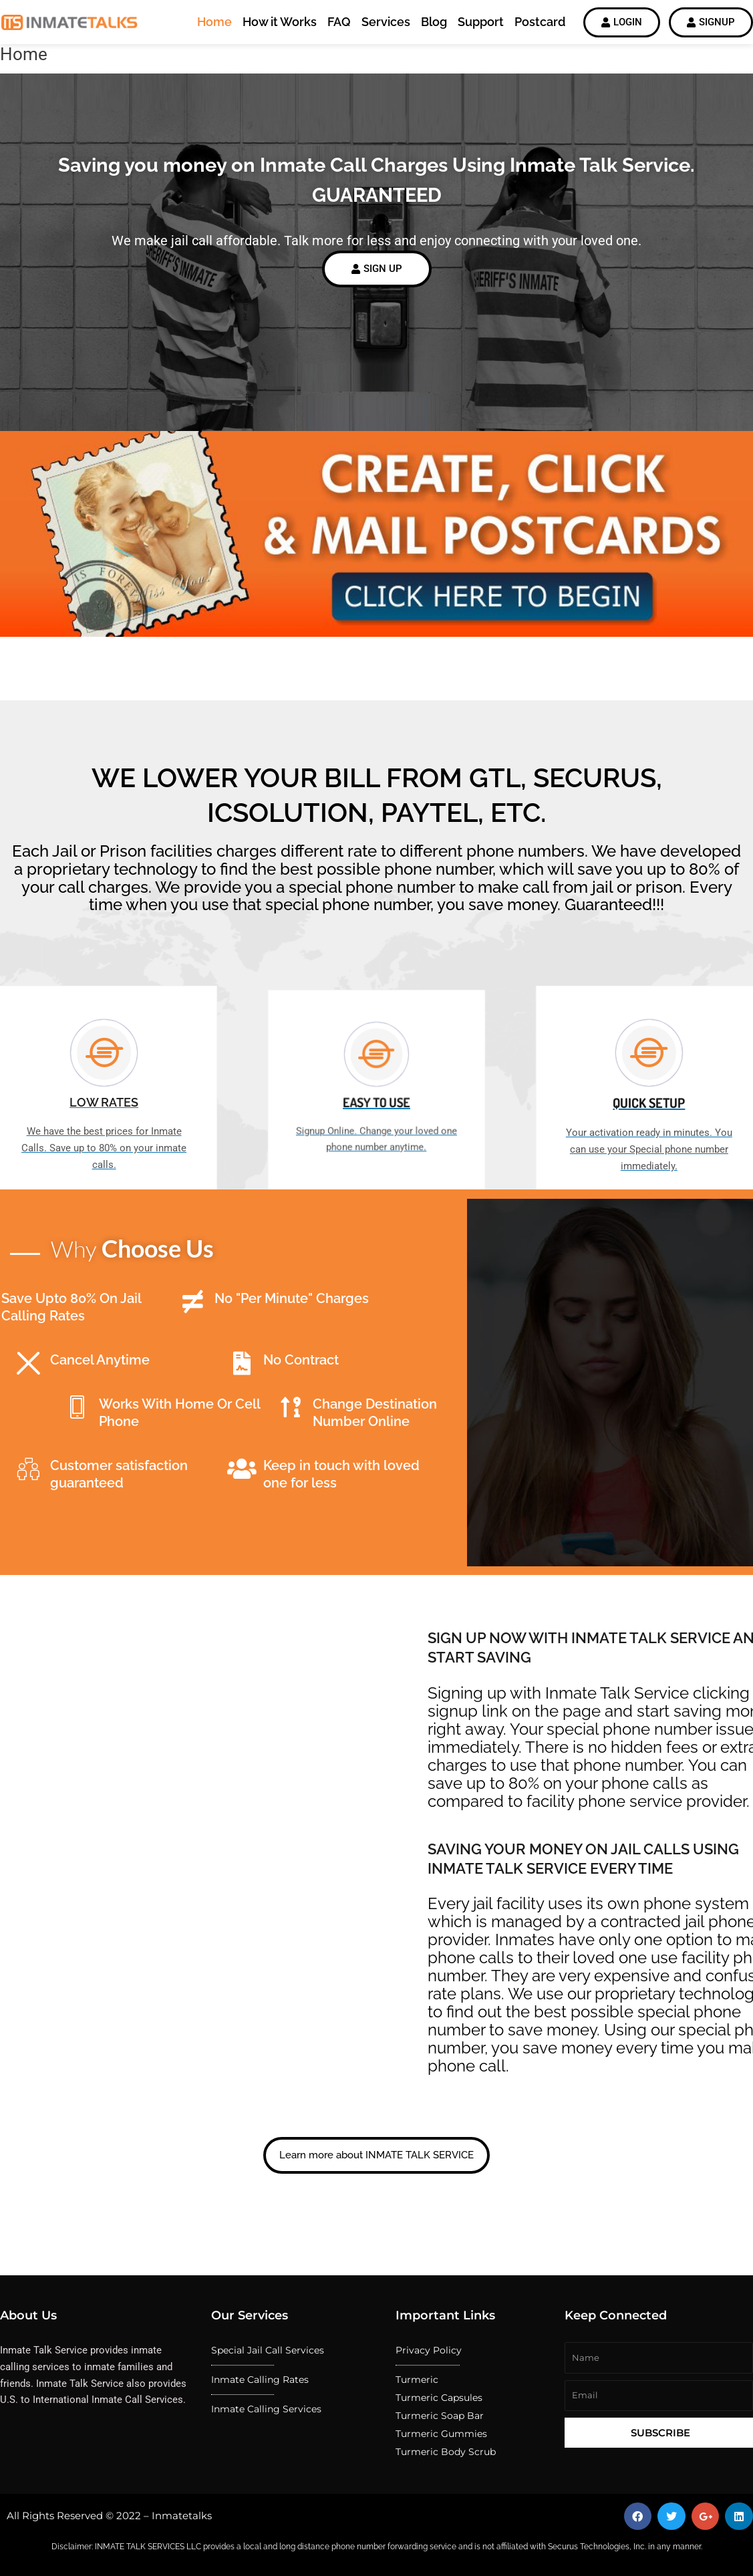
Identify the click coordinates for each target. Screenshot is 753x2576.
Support (481, 22)
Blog (434, 22)
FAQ (339, 22)
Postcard (539, 22)
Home (214, 22)
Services (385, 22)
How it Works (280, 22)
